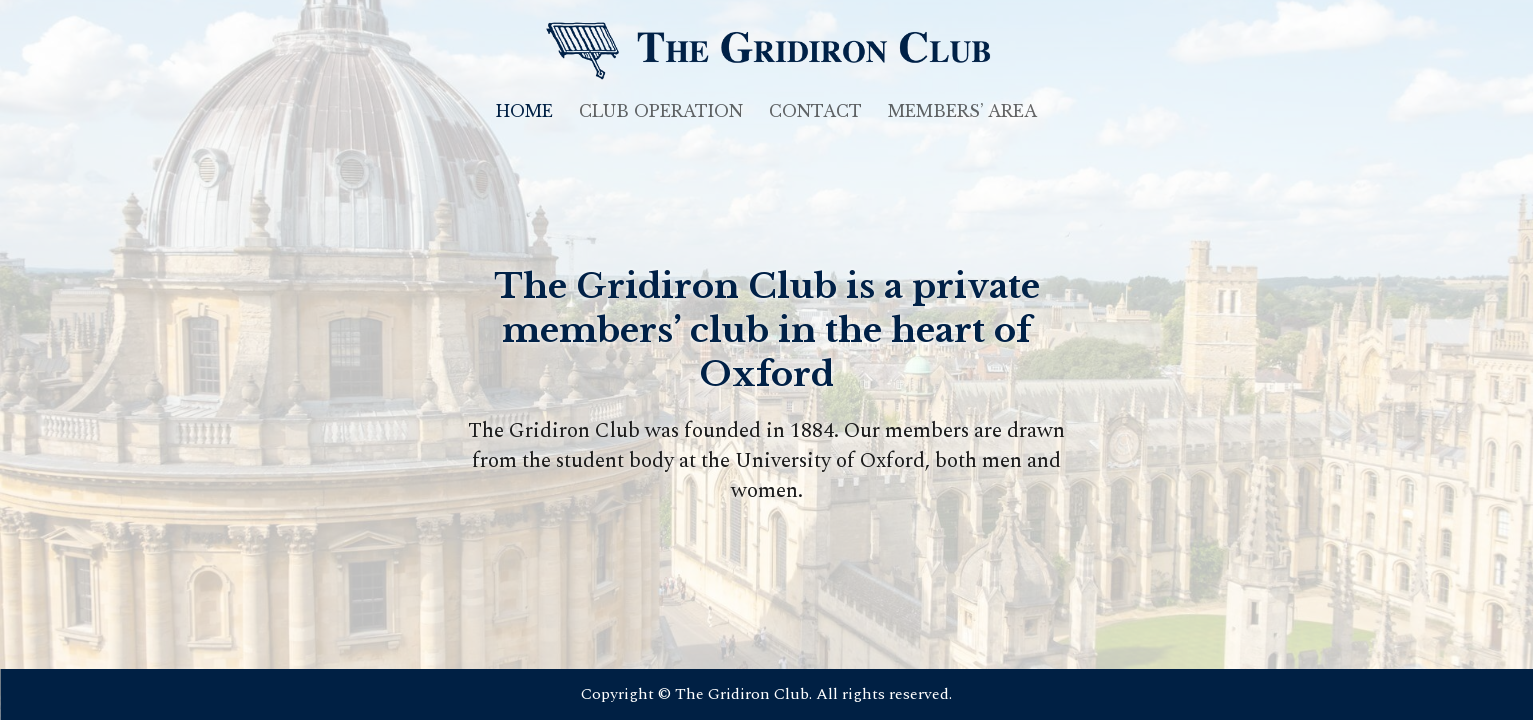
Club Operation (661, 112)
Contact (815, 112)
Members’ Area (962, 112)
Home (524, 112)
